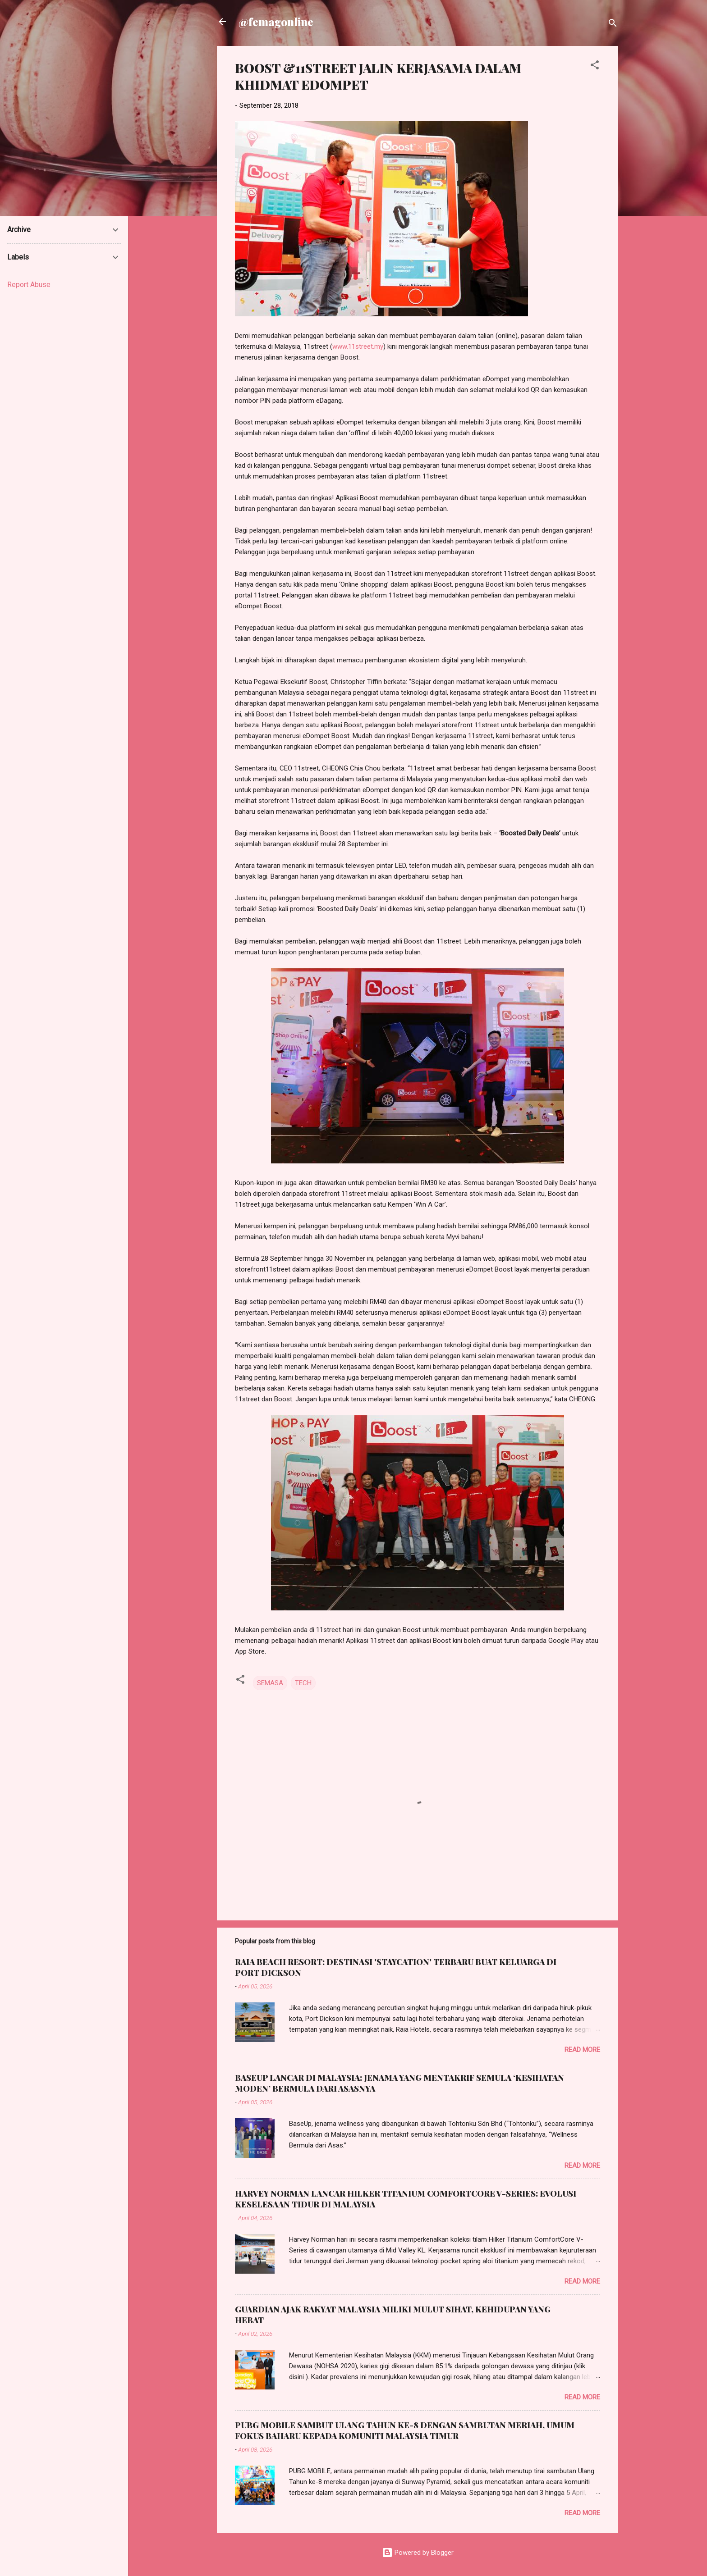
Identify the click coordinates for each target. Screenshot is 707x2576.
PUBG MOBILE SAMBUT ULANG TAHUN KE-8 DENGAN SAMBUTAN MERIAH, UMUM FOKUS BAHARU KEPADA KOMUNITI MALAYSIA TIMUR (404, 2430)
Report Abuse (28, 284)
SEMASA (270, 1683)
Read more (582, 2050)
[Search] (612, 24)
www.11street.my (357, 346)
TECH (303, 1683)
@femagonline (276, 21)
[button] (594, 66)
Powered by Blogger (418, 2553)
